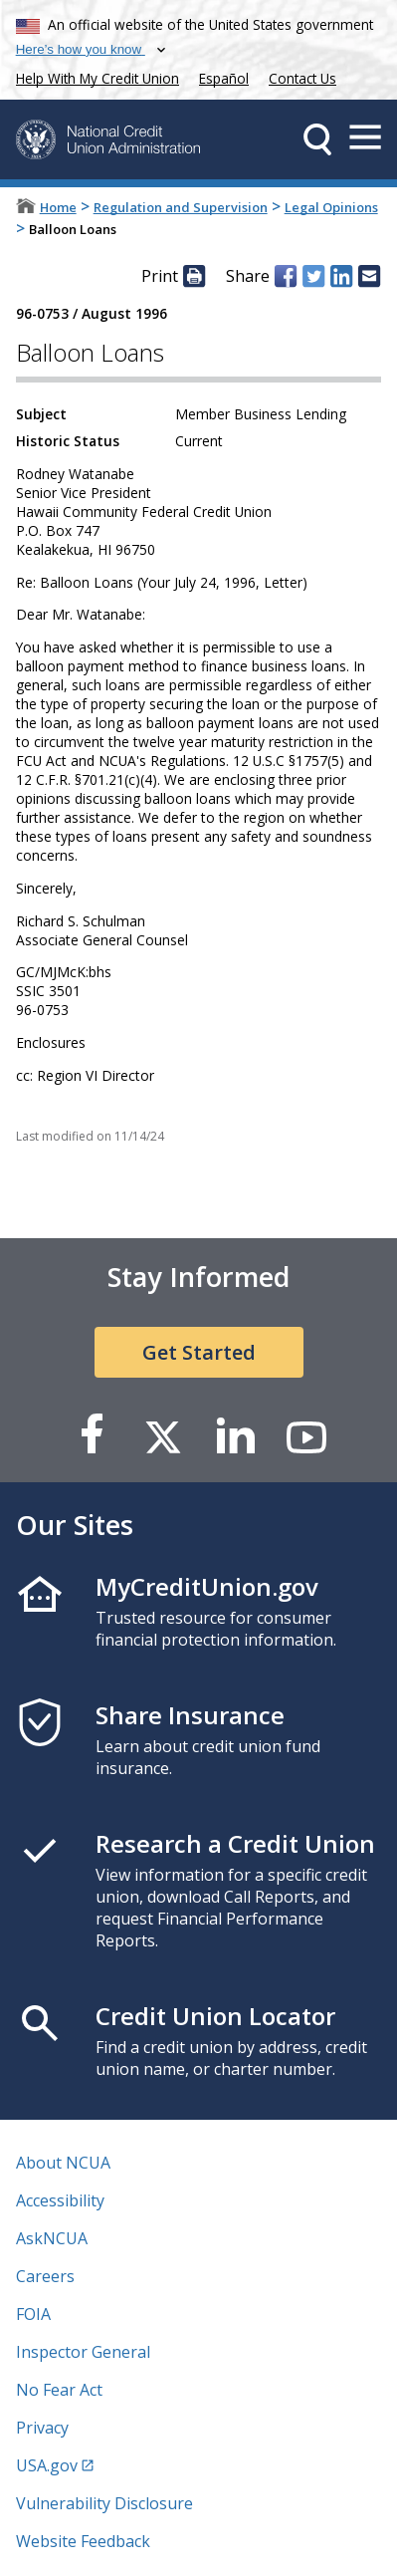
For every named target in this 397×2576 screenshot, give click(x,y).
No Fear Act (59, 2390)
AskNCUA (52, 2238)
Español (224, 78)
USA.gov (47, 2465)
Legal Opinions (331, 207)
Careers (45, 2276)
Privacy (42, 2428)
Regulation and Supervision (181, 207)
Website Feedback (83, 2541)
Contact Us (302, 78)
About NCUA (63, 2163)
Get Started (199, 1352)
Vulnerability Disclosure (104, 2503)
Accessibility (60, 2200)
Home (58, 207)
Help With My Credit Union (93, 76)
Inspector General (83, 2352)
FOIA (33, 2314)
